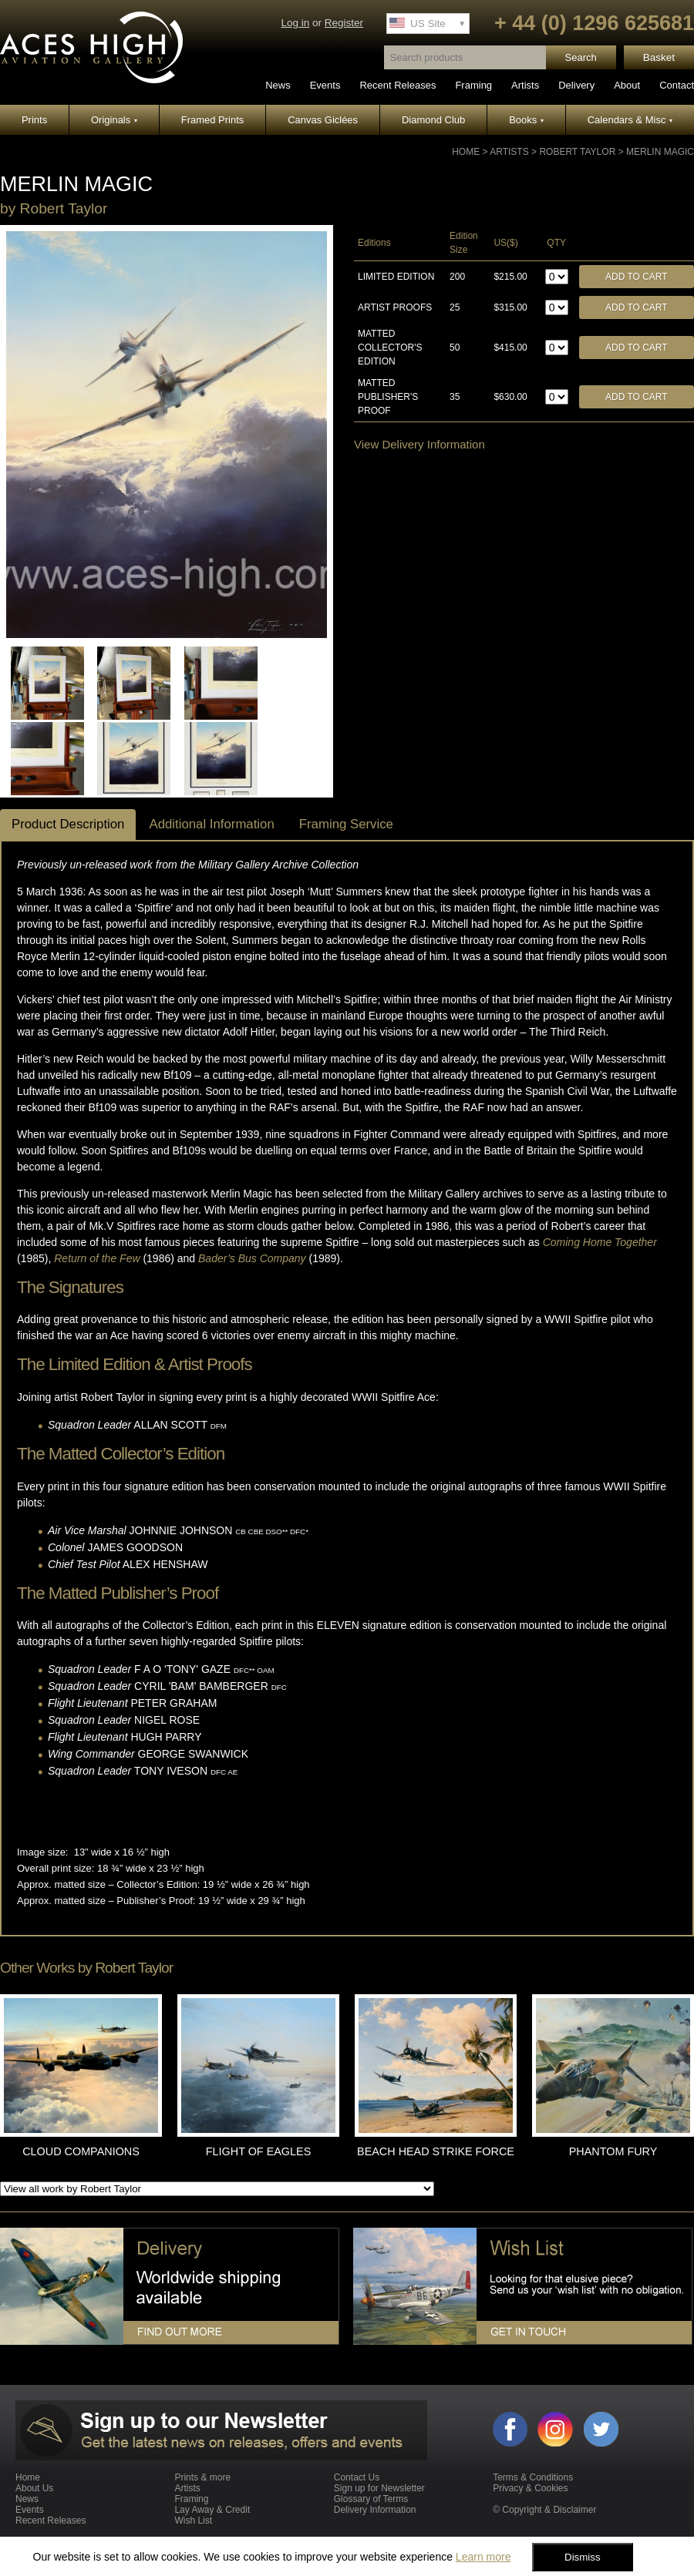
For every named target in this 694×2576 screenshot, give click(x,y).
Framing (473, 85)
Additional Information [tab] (211, 824)
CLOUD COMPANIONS (81, 2151)
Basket (659, 57)
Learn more (483, 2557)
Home (466, 151)
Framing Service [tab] (346, 824)
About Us (34, 2488)
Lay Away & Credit (212, 2509)
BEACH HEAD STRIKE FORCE (435, 2151)
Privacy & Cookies (530, 2488)
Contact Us (356, 2477)
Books (526, 120)
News (278, 85)
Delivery (576, 85)
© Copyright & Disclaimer (544, 2509)
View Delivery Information (419, 444)
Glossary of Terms (371, 2499)
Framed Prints (212, 120)
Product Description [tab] (68, 824)
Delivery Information (375, 2509)
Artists (525, 85)
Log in (295, 23)
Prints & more (202, 2477)
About (627, 85)
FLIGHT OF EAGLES (258, 2151)
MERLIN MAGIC (660, 151)
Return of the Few (97, 1258)
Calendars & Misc (630, 120)
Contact (676, 85)
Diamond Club (433, 120)
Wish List (193, 2520)
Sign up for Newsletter (379, 2488)
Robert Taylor (577, 151)
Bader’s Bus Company (252, 1258)
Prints (34, 120)
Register (344, 23)
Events (325, 85)
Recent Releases (397, 85)
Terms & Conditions (533, 2477)
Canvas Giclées (323, 120)
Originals (114, 120)
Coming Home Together (600, 1242)
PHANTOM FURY (613, 2151)
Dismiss (582, 2557)
